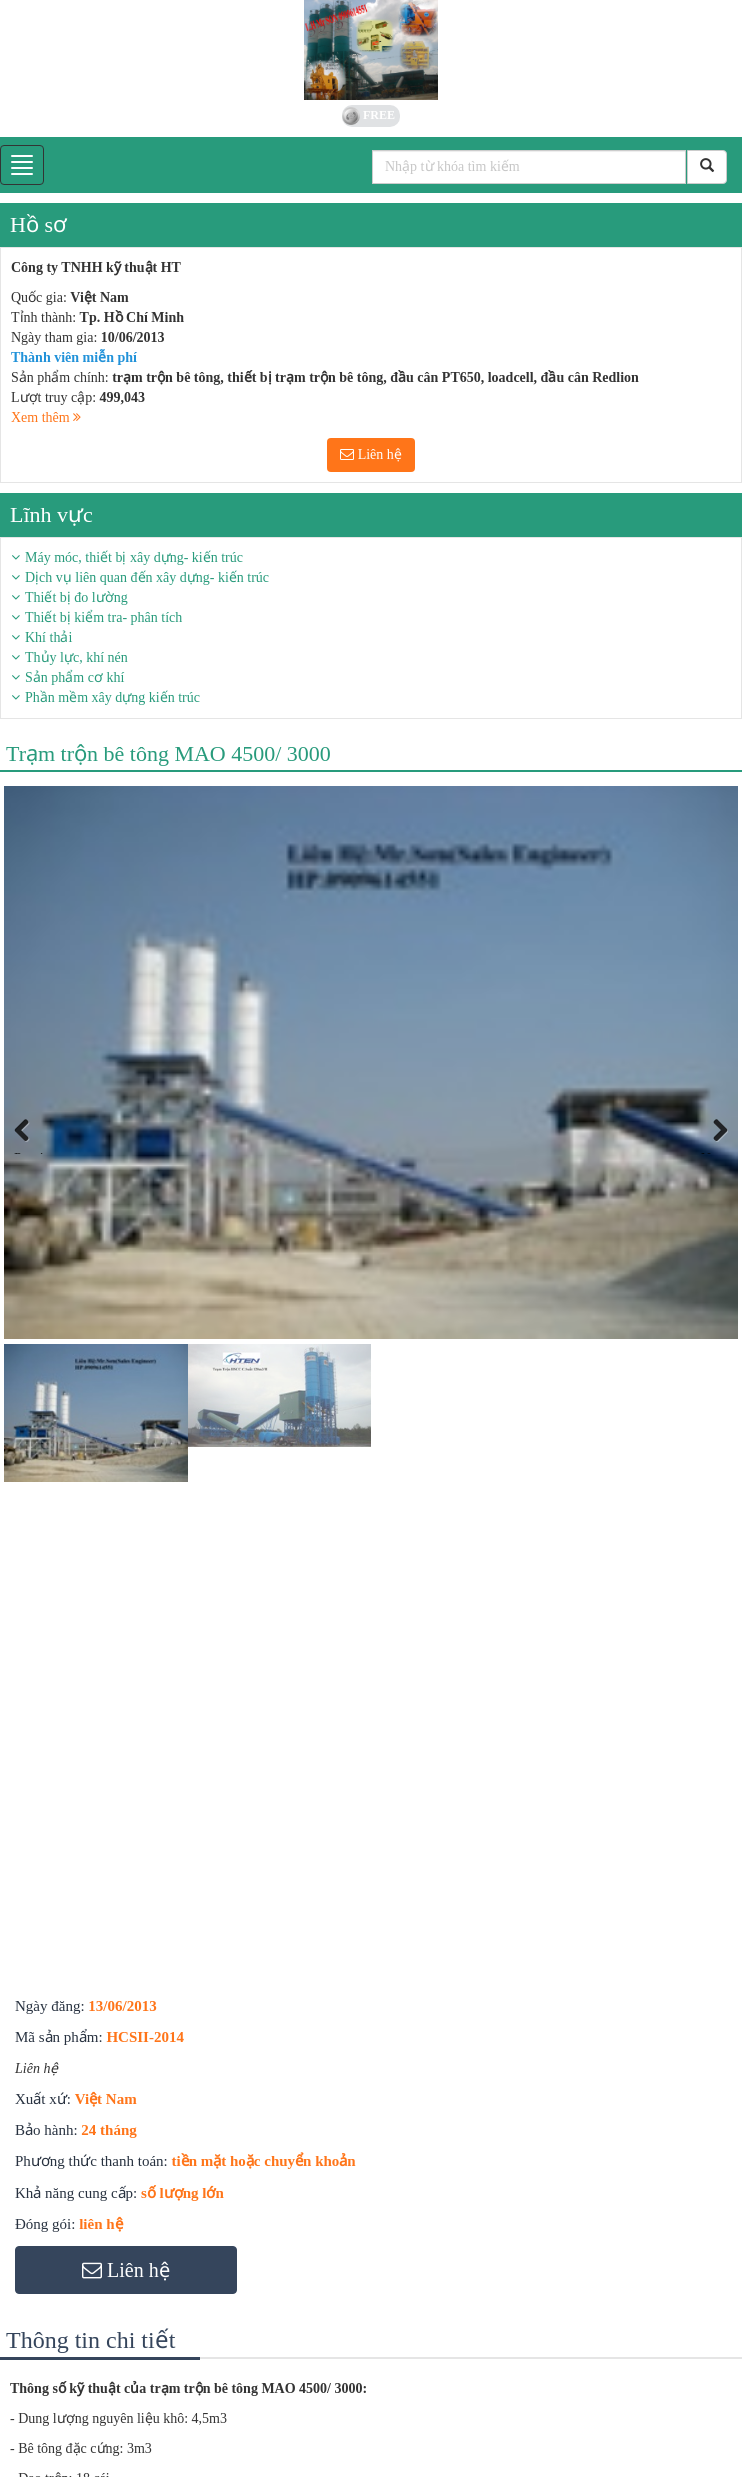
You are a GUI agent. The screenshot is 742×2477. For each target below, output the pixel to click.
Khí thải (48, 637)
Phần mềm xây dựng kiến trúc (112, 697)
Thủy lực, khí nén (76, 657)
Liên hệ (371, 454)
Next (714, 1152)
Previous (34, 1152)
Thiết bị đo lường (76, 597)
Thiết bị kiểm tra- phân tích (103, 617)
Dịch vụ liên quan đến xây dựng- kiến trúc (147, 577)
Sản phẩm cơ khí (74, 677)
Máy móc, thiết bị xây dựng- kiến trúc (134, 557)
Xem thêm (46, 417)
